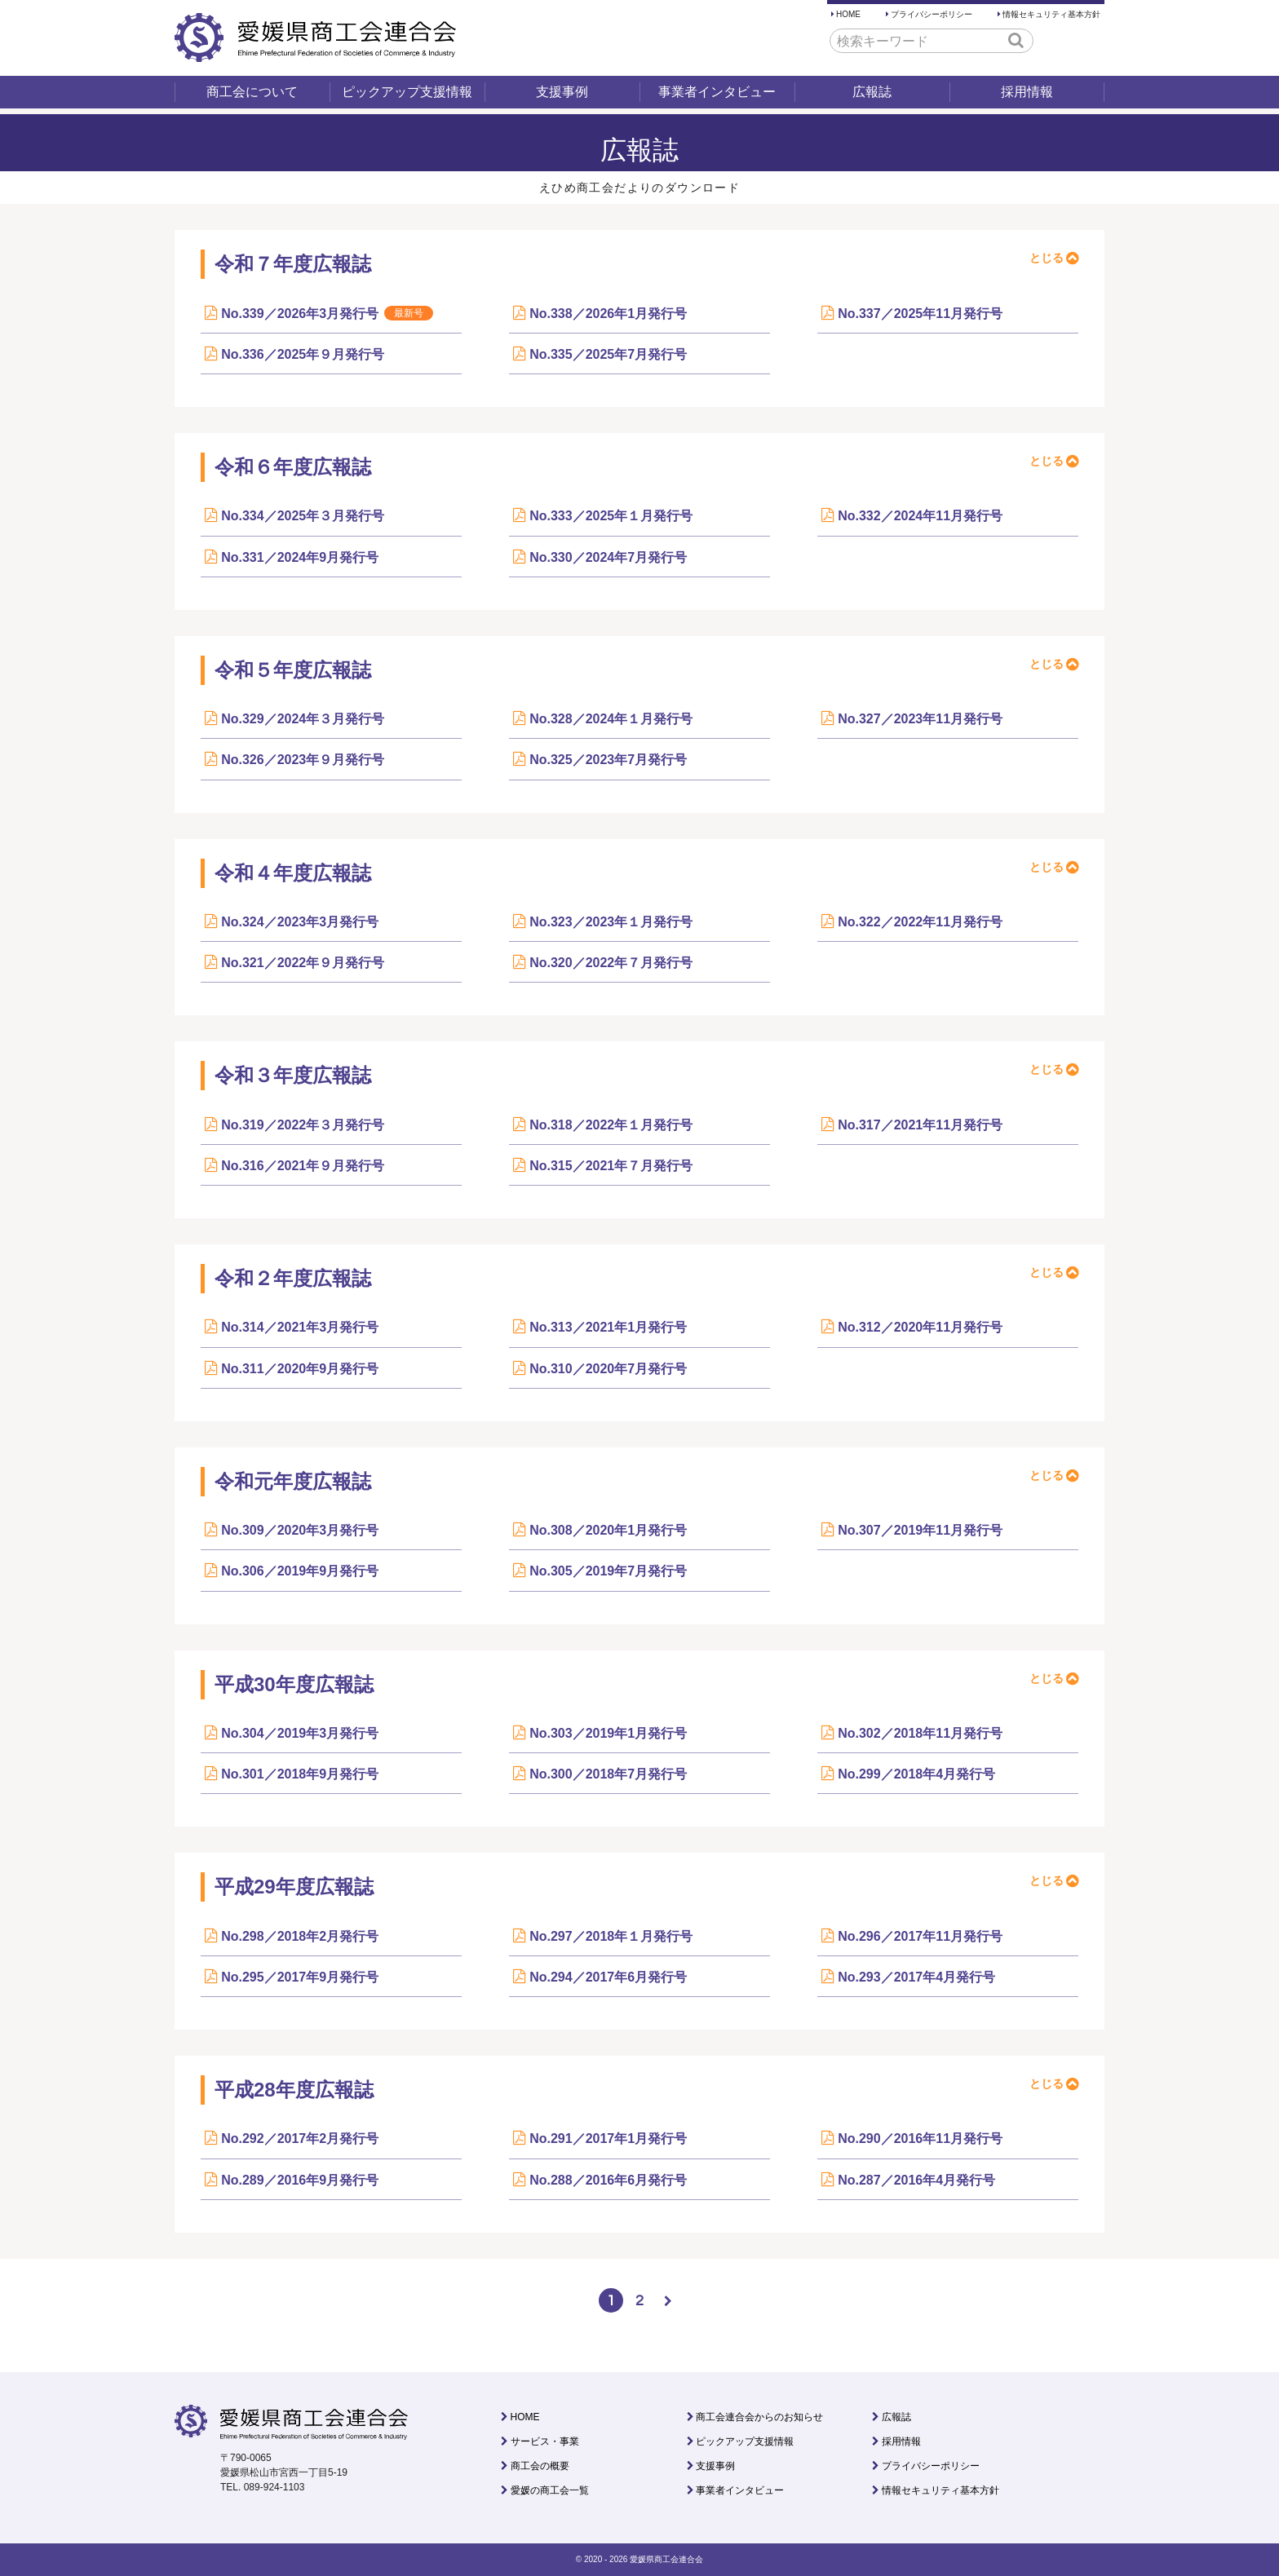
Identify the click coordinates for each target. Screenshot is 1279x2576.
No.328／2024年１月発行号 (611, 719)
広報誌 (872, 92)
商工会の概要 (540, 2466)
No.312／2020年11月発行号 (920, 1327)
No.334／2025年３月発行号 (302, 516)
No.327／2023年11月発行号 (920, 719)
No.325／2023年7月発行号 (608, 760)
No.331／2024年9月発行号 (299, 557)
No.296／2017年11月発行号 (920, 1936)
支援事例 (562, 92)
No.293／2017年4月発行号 (916, 1977)
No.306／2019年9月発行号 (299, 1571)
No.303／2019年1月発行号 (608, 1733)
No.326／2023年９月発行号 (302, 760)
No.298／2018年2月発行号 (299, 1936)
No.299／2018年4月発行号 (916, 1774)
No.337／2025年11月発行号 (920, 313)
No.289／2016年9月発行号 (299, 2180)
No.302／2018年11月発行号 (920, 1733)
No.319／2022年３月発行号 (302, 1125)
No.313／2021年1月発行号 (608, 1327)
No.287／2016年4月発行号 (916, 2180)
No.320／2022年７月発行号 (611, 963)
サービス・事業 (545, 2441)
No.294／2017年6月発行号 (608, 1977)
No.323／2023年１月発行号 (611, 922)
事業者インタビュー (717, 92)
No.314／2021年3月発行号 (299, 1327)
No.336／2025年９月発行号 (302, 354)
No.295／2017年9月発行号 (299, 1977)
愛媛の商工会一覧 (550, 2490)
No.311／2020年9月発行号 (299, 1369)
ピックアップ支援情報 (407, 92)
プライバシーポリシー (931, 14)
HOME (848, 14)
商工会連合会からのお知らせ (759, 2417)
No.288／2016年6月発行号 (608, 2180)
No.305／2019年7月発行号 (608, 1571)
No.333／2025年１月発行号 (611, 516)
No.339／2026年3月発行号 (327, 313)
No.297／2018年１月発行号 (611, 1936)
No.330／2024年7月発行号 (608, 557)
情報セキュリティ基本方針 (1051, 14)
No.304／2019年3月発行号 (299, 1733)
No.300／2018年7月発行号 (608, 1774)
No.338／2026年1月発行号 (608, 313)
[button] (1016, 40)
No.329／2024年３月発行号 (302, 719)
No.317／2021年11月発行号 (920, 1125)
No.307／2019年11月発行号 (920, 1530)
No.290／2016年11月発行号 (920, 2138)
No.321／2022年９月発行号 (302, 963)
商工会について (252, 92)
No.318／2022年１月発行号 (611, 1125)
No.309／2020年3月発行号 (299, 1530)
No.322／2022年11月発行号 (920, 922)
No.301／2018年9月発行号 (299, 1774)
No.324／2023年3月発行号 (299, 922)
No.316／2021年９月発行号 (302, 1166)
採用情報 (1027, 92)
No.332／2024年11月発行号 (920, 516)
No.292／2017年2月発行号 (299, 2138)
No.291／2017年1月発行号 (608, 2138)
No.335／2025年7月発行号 (608, 354)
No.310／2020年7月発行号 (608, 1369)
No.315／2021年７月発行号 (611, 1166)
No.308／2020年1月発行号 (608, 1530)
